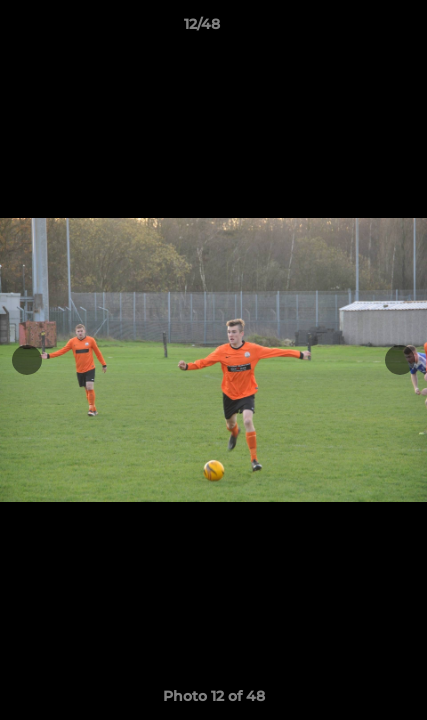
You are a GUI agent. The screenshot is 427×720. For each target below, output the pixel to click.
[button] (355, 29)
